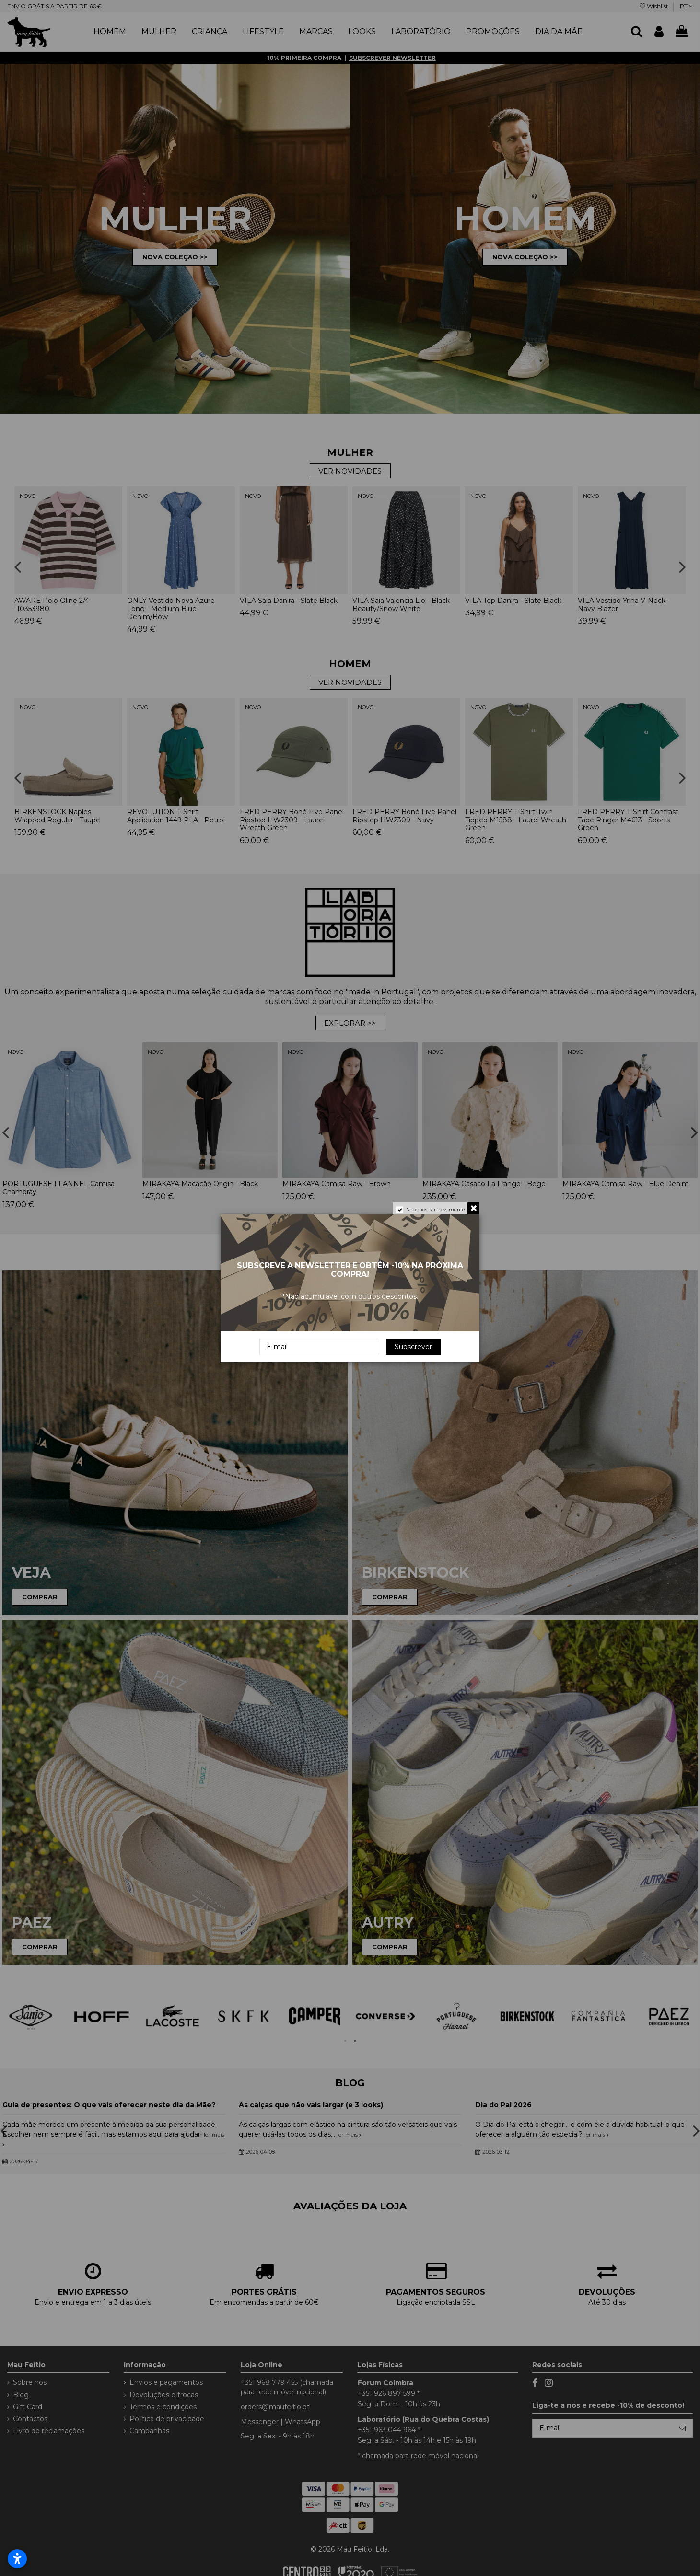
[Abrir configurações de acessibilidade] (17, 2558)
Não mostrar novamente (435, 1209)
